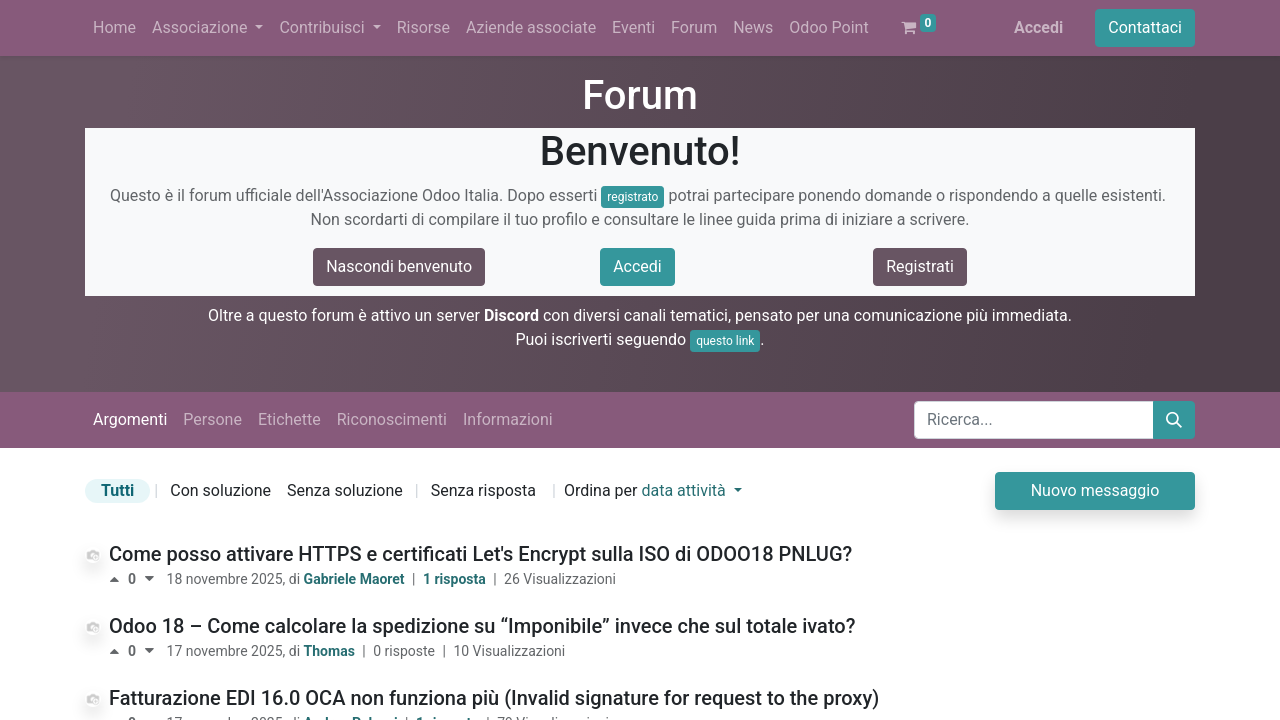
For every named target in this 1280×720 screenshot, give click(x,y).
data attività (685, 490)
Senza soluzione (345, 490)
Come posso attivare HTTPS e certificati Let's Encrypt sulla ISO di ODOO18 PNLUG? (480, 554)
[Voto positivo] (118, 579)
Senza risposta (483, 490)
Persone (212, 419)
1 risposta (456, 579)
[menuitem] (114, 28)
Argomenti (130, 419)
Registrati (920, 266)
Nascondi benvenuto (399, 266)
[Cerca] (1174, 420)
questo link (725, 341)
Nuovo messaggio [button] (1095, 490)
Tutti (117, 490)
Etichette (289, 419)
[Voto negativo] (149, 579)
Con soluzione (220, 490)
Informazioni (508, 419)
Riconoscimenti (392, 419)
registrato (632, 197)
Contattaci (1145, 27)
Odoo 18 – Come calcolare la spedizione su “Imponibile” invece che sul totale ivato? (482, 626)
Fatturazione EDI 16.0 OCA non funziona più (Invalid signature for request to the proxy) (494, 698)
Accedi (1038, 27)
